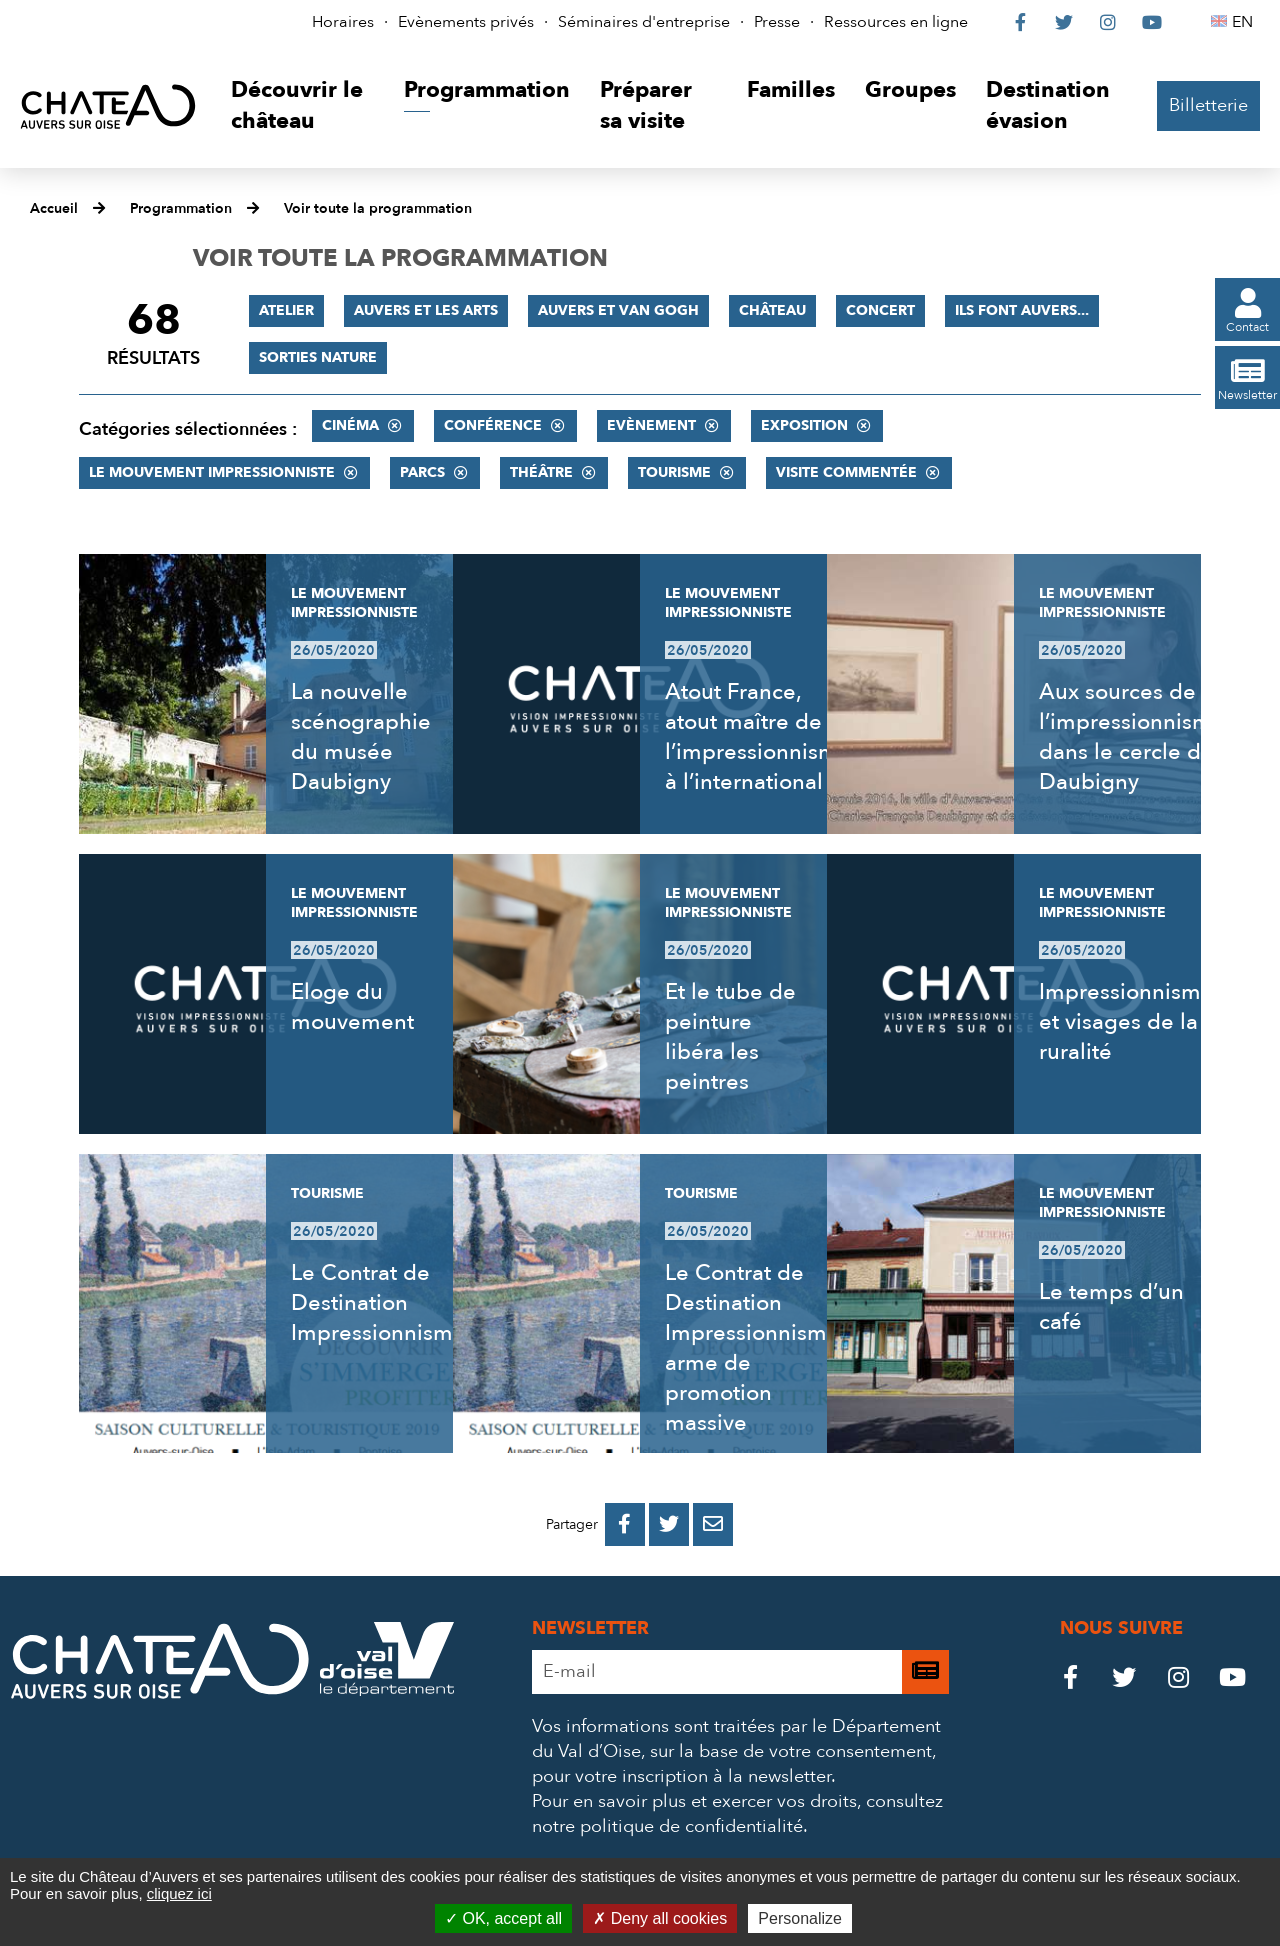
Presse (777, 22)
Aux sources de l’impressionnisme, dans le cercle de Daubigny (1134, 737)
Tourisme (674, 472)
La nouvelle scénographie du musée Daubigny (361, 737)
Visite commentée (846, 472)
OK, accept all (503, 1918)
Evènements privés (466, 22)
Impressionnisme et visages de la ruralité (1126, 1022)
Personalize (800, 1918)
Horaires (343, 22)
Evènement (651, 425)
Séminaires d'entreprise (644, 22)
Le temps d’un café (1111, 1307)
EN (1245, 22)
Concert (880, 310)
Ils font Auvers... (1022, 310)
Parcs (422, 472)
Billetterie (1208, 105)
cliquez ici (179, 1893)
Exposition (804, 425)
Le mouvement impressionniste (212, 472)
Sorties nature (318, 357)
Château (772, 310)
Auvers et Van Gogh (618, 310)
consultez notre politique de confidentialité (737, 1814)
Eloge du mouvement (352, 1007)
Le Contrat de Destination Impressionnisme (378, 1303)
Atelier (286, 310)
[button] (302, 106)
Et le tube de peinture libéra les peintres (730, 1037)
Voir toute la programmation (378, 208)
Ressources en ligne (896, 22)
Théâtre (541, 472)
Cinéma (350, 425)
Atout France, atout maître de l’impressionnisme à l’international (758, 737)
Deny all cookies (660, 1918)
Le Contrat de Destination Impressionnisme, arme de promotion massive (755, 1348)
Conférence (493, 425)
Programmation (181, 208)
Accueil (54, 208)
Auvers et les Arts (426, 310)
